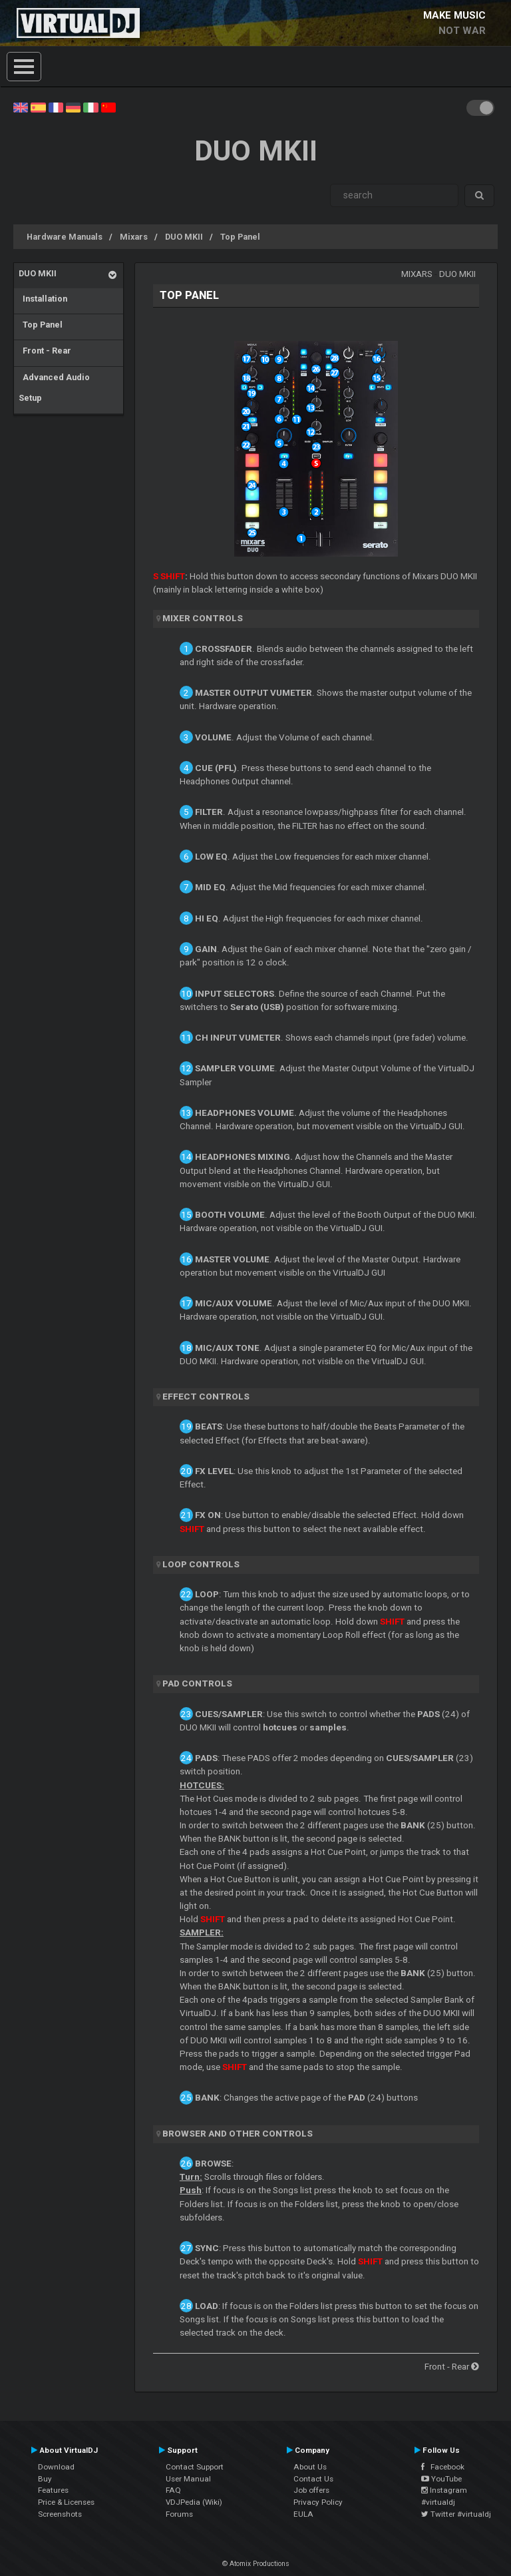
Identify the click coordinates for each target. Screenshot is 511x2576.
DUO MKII (184, 237)
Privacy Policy (318, 2502)
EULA (303, 2514)
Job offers (311, 2490)
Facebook (442, 2466)
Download (56, 2466)
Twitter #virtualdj (456, 2514)
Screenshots (60, 2514)
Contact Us (313, 2478)
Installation (43, 299)
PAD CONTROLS (197, 1683)
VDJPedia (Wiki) (194, 2502)
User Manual (188, 2478)
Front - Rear (45, 351)
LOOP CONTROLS (201, 1564)
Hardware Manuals (64, 237)
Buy (45, 2478)
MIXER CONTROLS (202, 618)
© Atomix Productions (255, 2563)
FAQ (173, 2490)
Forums (179, 2514)
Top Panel (240, 237)
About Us (310, 2466)
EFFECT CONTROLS (206, 1397)
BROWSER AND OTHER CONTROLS (237, 2134)
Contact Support (195, 2466)
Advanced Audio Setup (54, 387)
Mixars (134, 237)
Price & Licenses (66, 2502)
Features (53, 2490)
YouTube (441, 2478)
